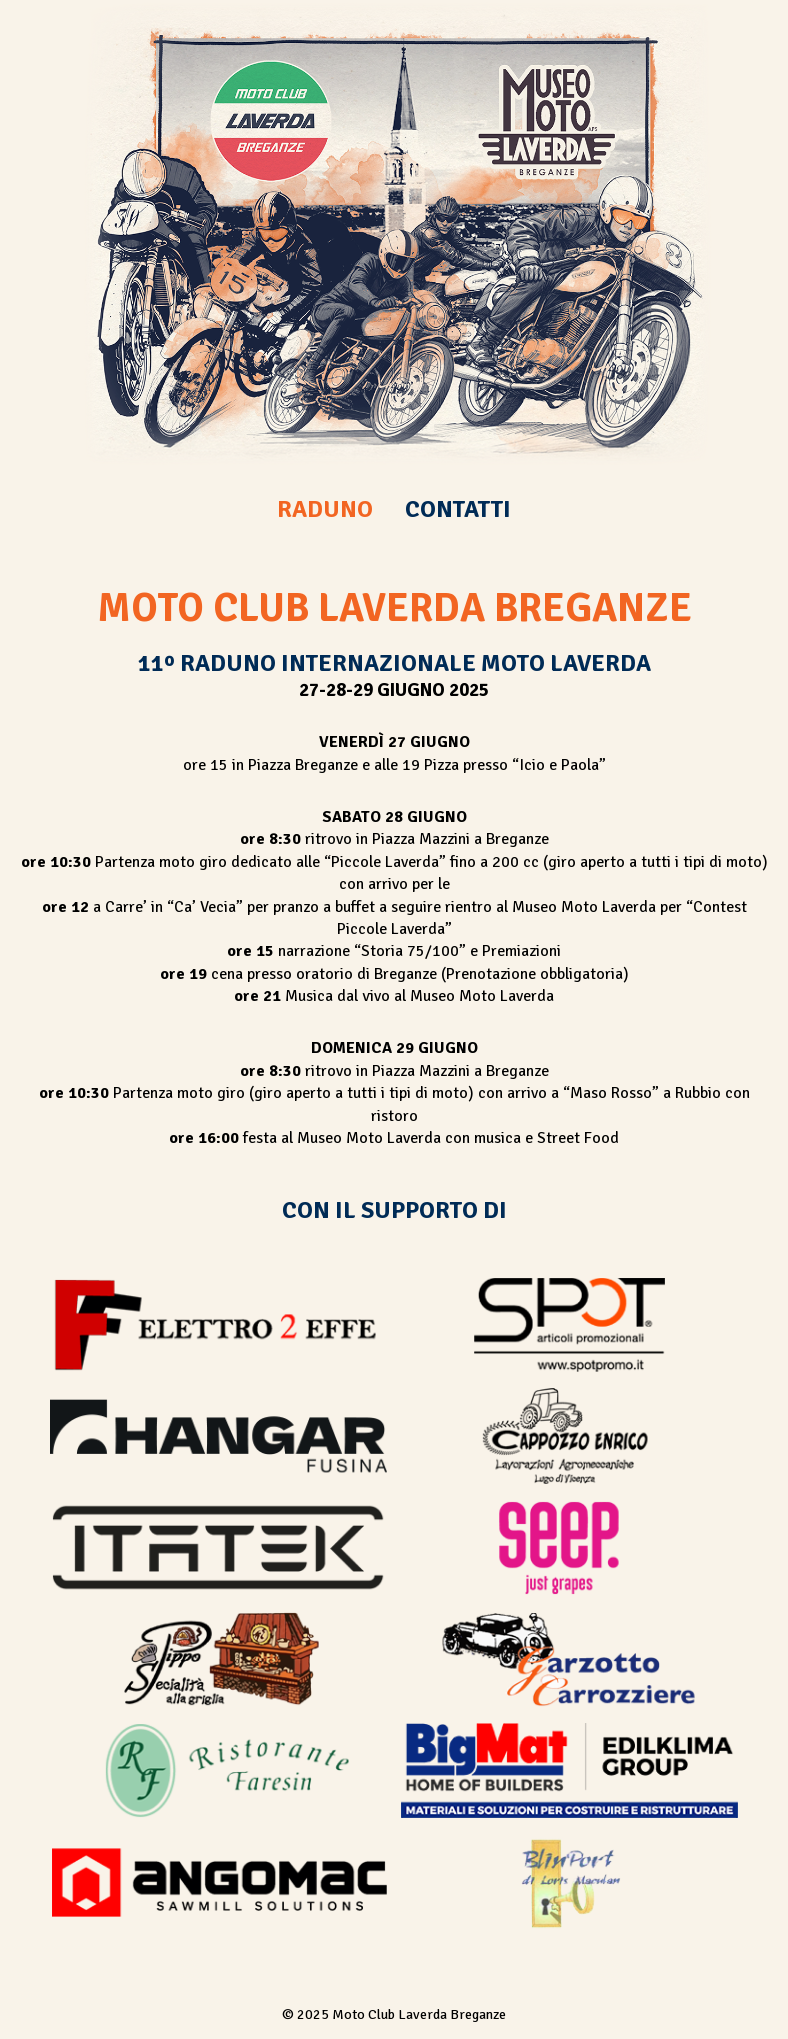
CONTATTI (458, 509)
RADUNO (325, 509)
